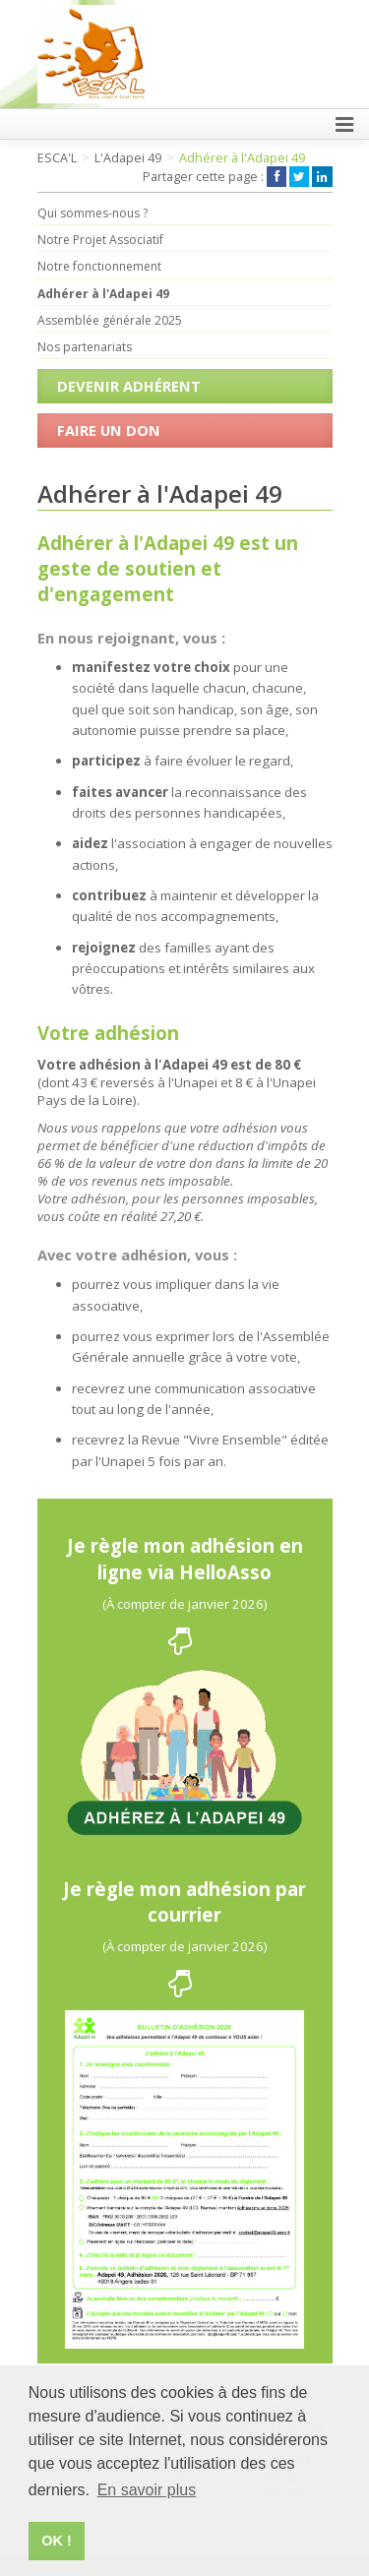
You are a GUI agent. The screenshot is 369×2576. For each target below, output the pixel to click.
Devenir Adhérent (129, 386)
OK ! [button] (56, 2540)
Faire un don (108, 430)
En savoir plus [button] (147, 2490)
